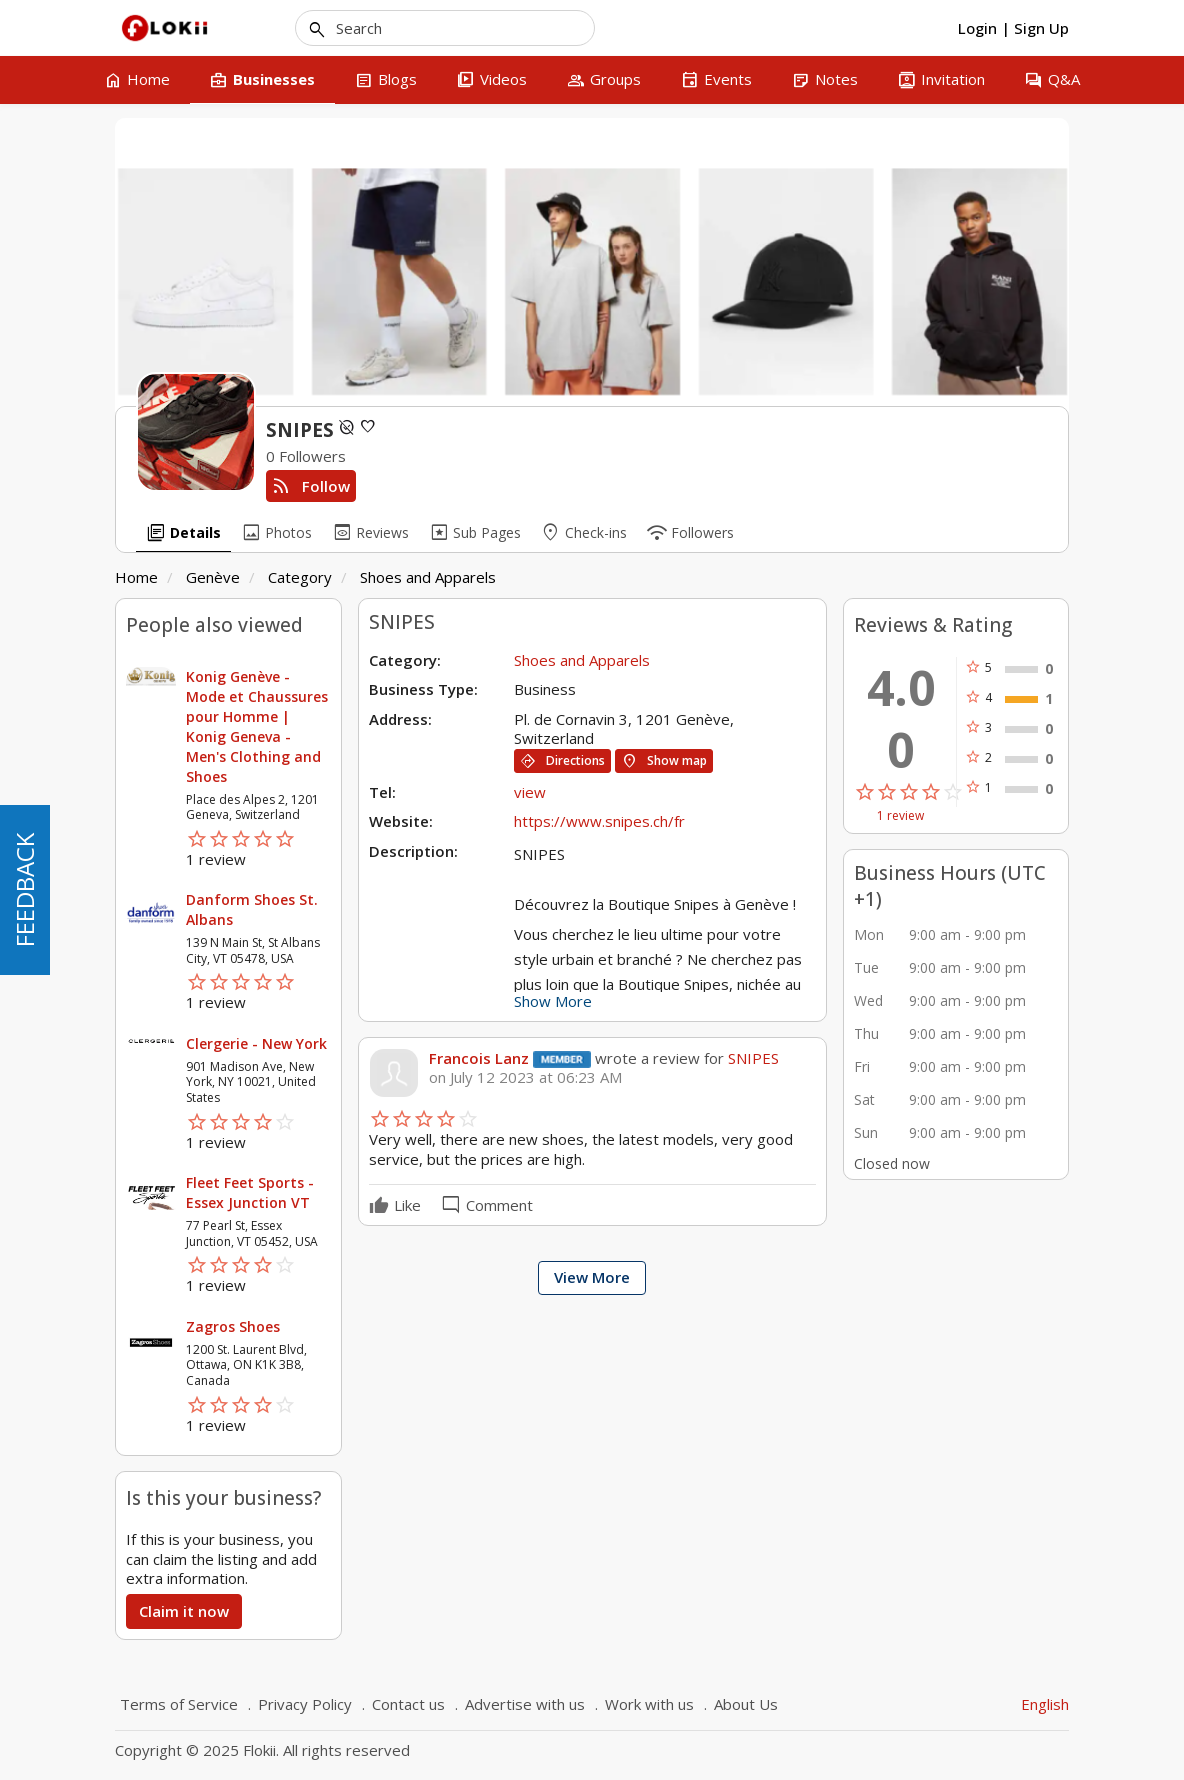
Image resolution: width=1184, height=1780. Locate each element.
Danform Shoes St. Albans (252, 909)
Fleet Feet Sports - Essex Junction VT (250, 1192)
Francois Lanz (479, 1058)
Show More (553, 1001)
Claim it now (184, 1611)
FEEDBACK (24, 890)
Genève (213, 577)
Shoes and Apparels (428, 577)
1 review (900, 816)
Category (300, 577)
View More (592, 1277)
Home (136, 577)
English (1045, 1704)
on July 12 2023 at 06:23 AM (525, 1077)
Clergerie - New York (256, 1043)
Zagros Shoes (233, 1326)
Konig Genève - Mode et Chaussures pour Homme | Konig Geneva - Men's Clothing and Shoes (257, 726)
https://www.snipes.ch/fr (599, 821)
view (530, 792)
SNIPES (751, 1058)
